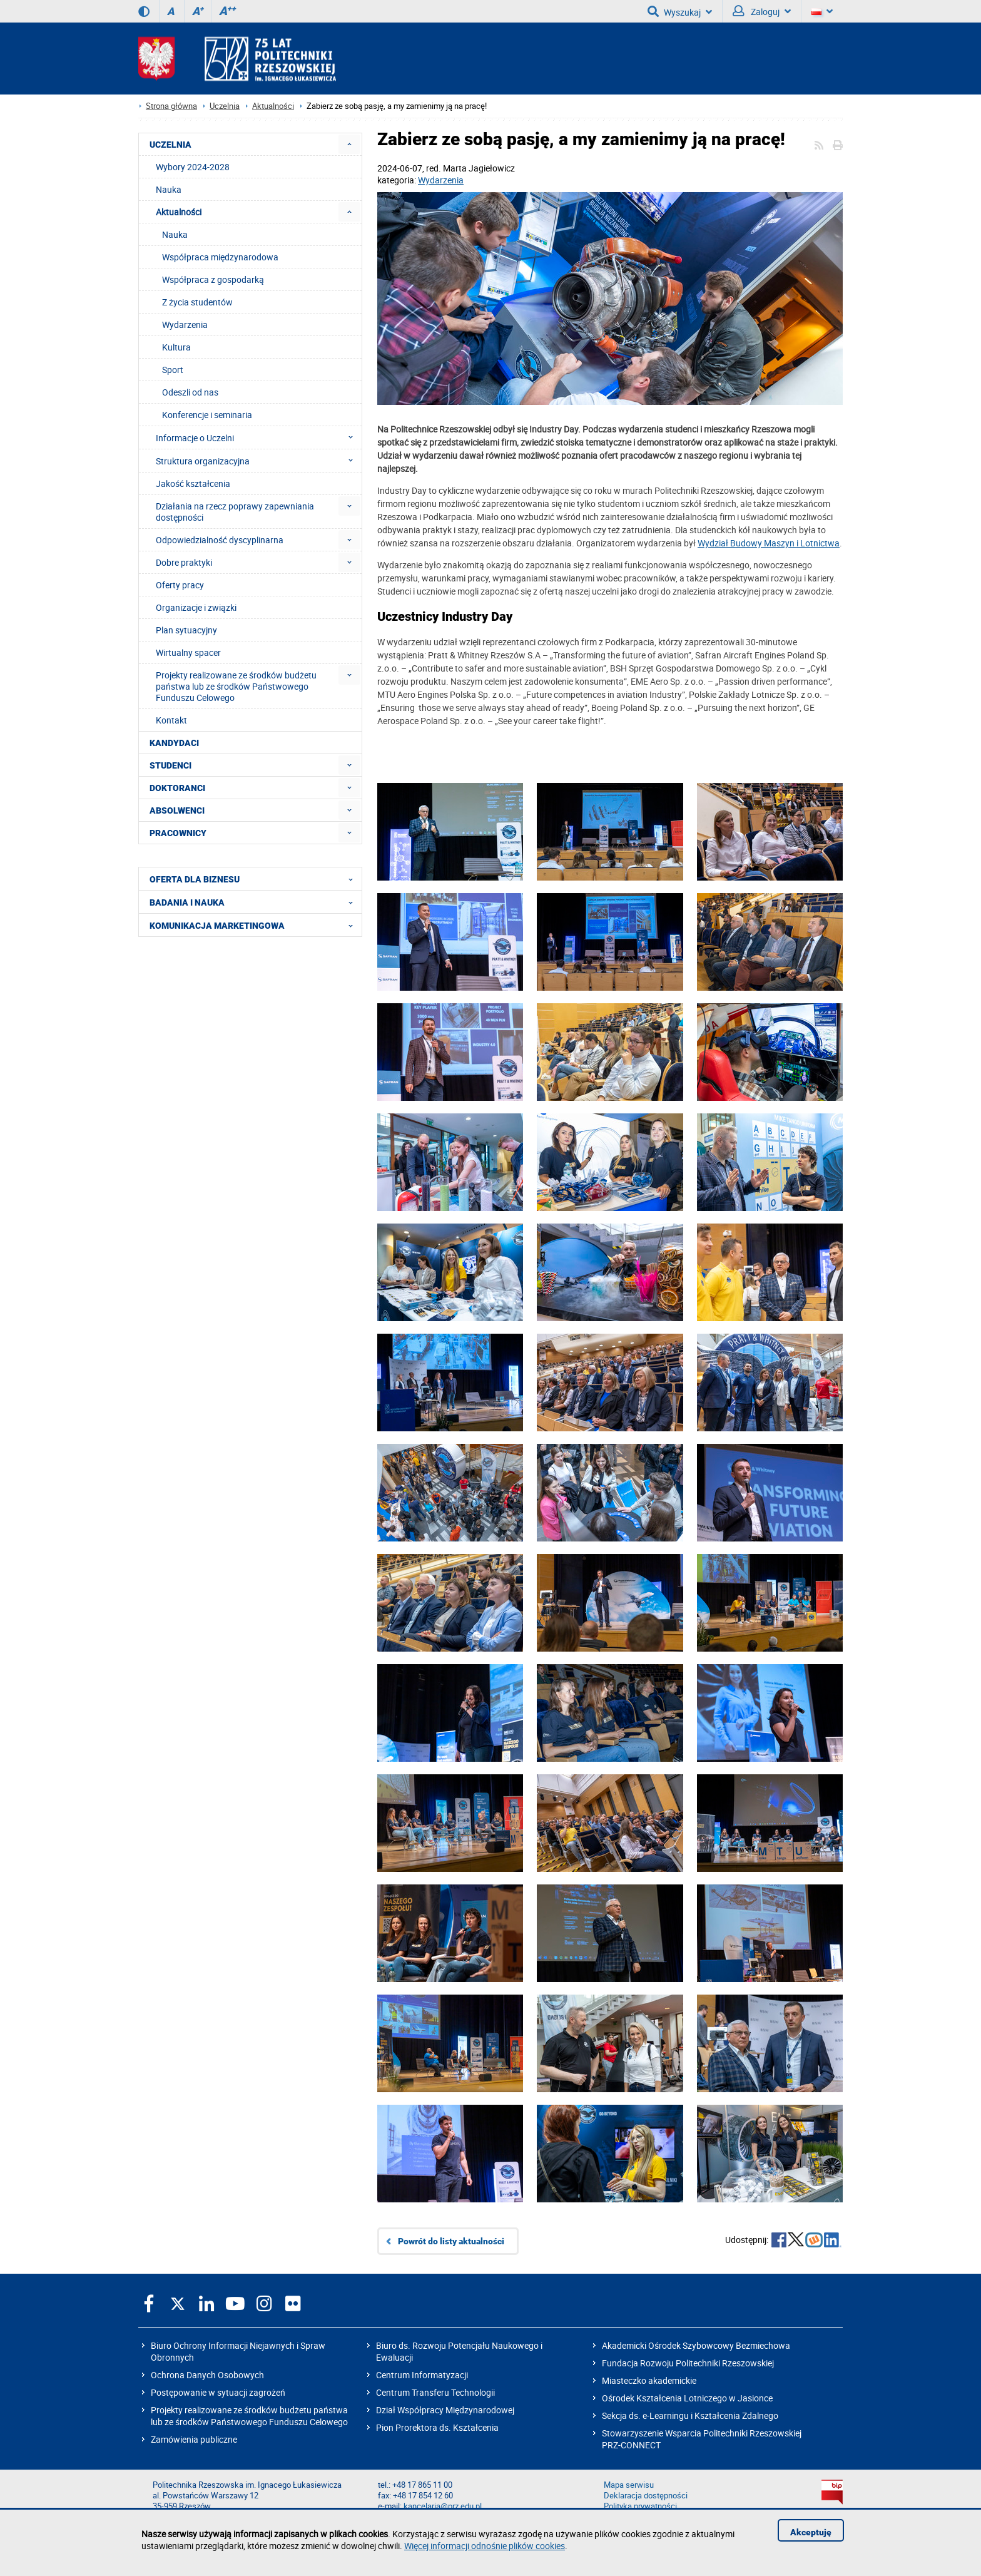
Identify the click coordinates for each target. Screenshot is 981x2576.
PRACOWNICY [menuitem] (178, 833)
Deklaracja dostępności (646, 2495)
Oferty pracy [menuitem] (180, 585)
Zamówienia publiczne (194, 2439)
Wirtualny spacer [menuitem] (188, 652)
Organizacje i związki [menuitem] (196, 607)
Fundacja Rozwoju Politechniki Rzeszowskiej (688, 2363)
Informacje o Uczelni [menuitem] (258, 437)
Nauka (175, 234)
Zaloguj (762, 11)
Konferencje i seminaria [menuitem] (207, 415)
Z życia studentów (197, 302)
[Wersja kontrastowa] (144, 11)
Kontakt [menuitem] (171, 720)
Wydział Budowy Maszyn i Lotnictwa (769, 543)
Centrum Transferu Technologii (435, 2392)
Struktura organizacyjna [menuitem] (258, 461)
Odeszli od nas (190, 392)
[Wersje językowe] (822, 11)
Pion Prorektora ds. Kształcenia (437, 2427)
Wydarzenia (441, 180)
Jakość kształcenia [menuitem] (193, 483)
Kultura (176, 347)
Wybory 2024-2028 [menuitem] (193, 167)
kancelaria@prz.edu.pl (443, 2506)
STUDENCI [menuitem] (170, 765)
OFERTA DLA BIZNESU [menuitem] (255, 879)
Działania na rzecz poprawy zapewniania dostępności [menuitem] (235, 511)
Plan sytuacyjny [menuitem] (186, 630)
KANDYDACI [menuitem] (174, 743)
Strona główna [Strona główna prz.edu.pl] (171, 106)
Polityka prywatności (640, 2506)
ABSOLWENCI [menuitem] (177, 810)
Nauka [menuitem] (168, 189)
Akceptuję (810, 2532)
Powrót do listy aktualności (451, 2241)
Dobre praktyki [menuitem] (184, 562)
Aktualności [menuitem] (178, 212)
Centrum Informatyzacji (422, 2375)
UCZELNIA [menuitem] (170, 145)
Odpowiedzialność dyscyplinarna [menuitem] (219, 540)
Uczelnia (225, 106)
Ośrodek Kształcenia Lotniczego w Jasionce (687, 2398)
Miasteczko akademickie (649, 2380)
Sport (172, 370)
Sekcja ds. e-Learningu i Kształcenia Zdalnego (690, 2415)
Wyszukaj (680, 11)
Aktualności (273, 106)
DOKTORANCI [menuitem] (177, 788)
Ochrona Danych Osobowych (207, 2375)
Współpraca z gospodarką (213, 279)
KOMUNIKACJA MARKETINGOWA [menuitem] (255, 925)
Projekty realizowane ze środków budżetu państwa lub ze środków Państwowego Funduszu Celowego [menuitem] (236, 686)
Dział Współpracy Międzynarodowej (445, 2410)
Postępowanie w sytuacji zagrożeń (218, 2392)
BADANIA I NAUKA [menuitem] (255, 902)
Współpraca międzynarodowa (220, 257)
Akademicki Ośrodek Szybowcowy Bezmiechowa (696, 2345)
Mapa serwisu (629, 2485)
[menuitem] (349, 144)
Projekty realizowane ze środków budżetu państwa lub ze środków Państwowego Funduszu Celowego (249, 2416)
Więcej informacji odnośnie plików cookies (484, 2546)
